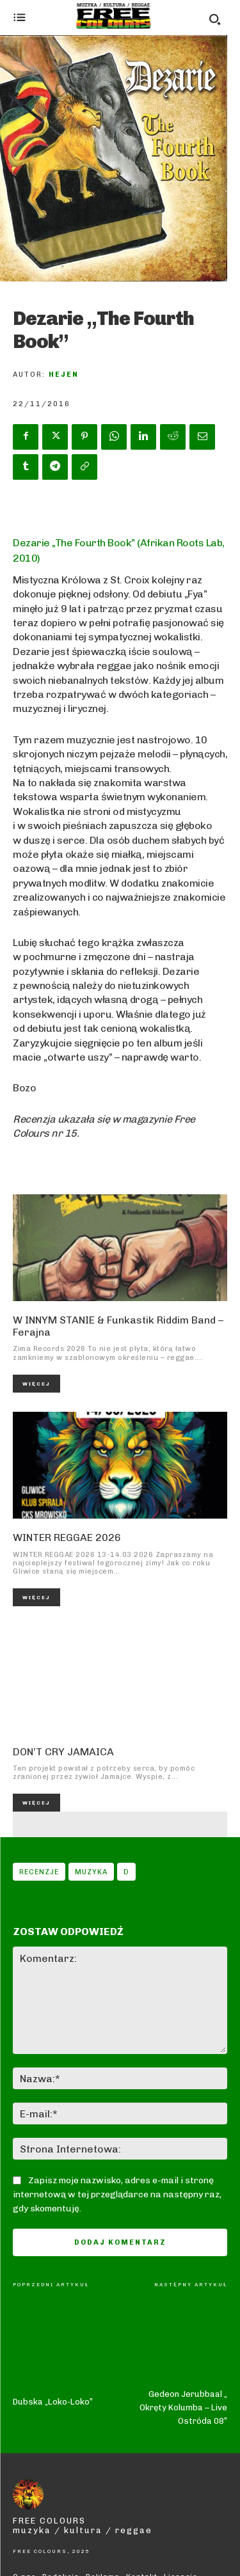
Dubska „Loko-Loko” (53, 2311)
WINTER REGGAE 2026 (67, 1537)
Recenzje (39, 1872)
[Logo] (114, 16)
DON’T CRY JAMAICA (63, 1752)
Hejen (64, 374)
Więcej (36, 1383)
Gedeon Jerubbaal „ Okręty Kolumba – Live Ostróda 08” (183, 2352)
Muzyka (91, 1872)
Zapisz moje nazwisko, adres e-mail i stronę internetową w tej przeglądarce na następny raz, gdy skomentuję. (117, 2194)
